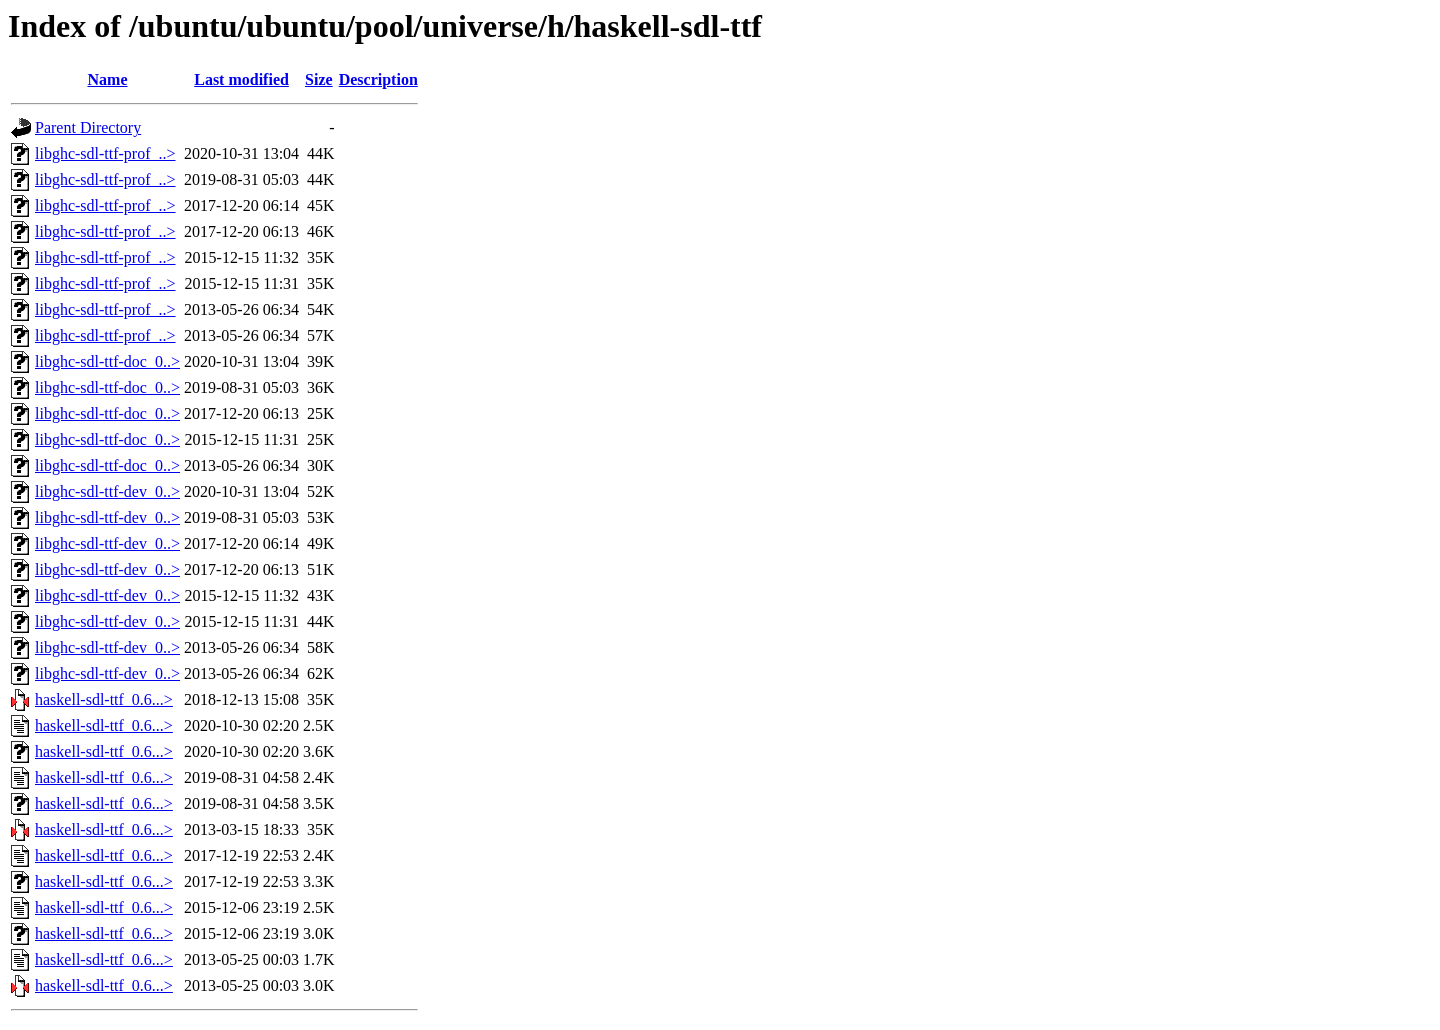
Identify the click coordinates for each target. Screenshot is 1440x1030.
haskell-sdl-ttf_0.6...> (104, 699)
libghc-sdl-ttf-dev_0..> (107, 491)
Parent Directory (88, 127)
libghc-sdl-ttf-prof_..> (105, 153)
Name (108, 79)
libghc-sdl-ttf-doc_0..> (107, 361)
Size (319, 79)
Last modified (241, 79)
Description (378, 79)
